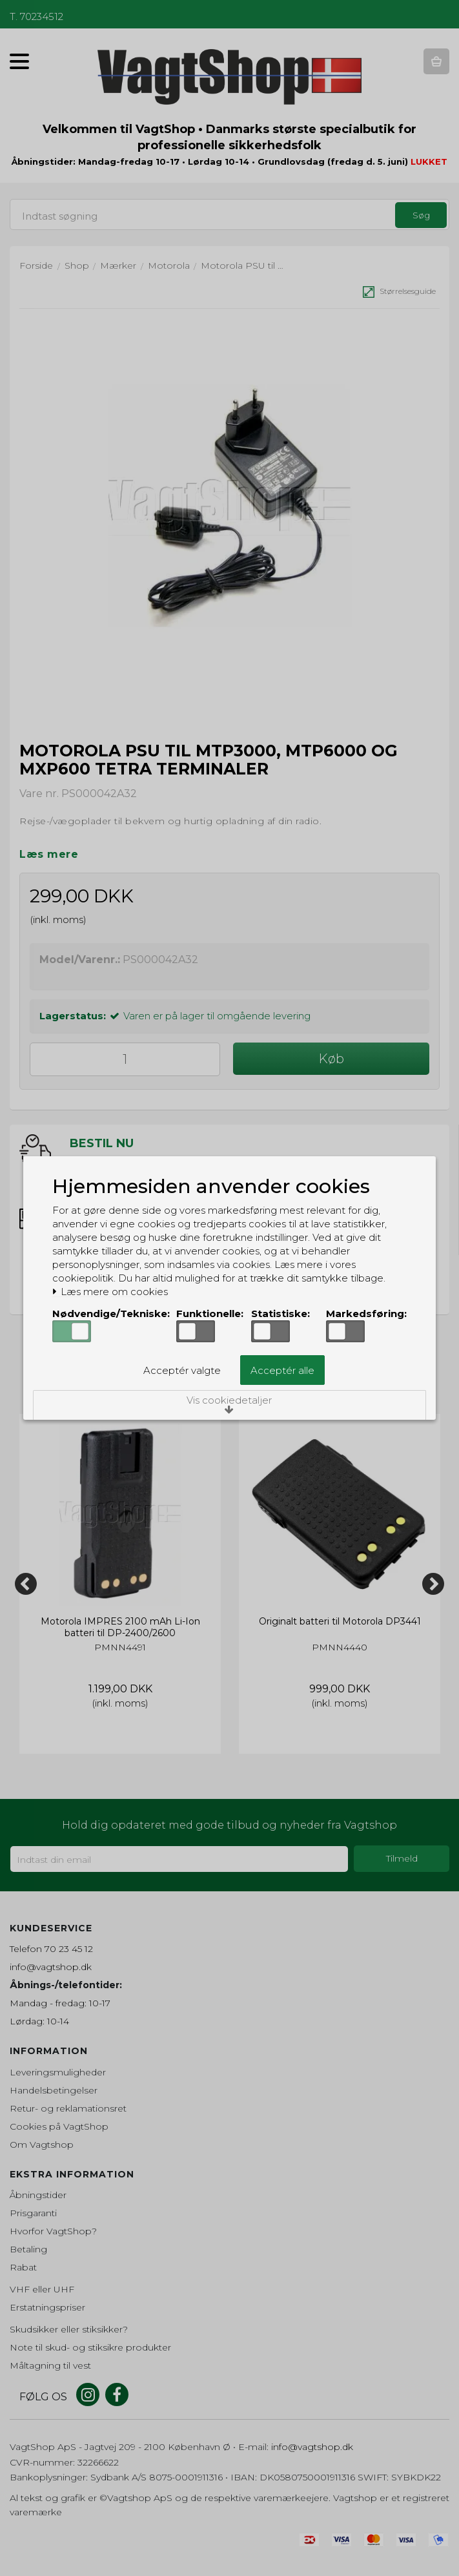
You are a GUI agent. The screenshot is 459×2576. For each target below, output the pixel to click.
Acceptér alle (282, 1370)
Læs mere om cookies (110, 1292)
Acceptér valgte (182, 1370)
